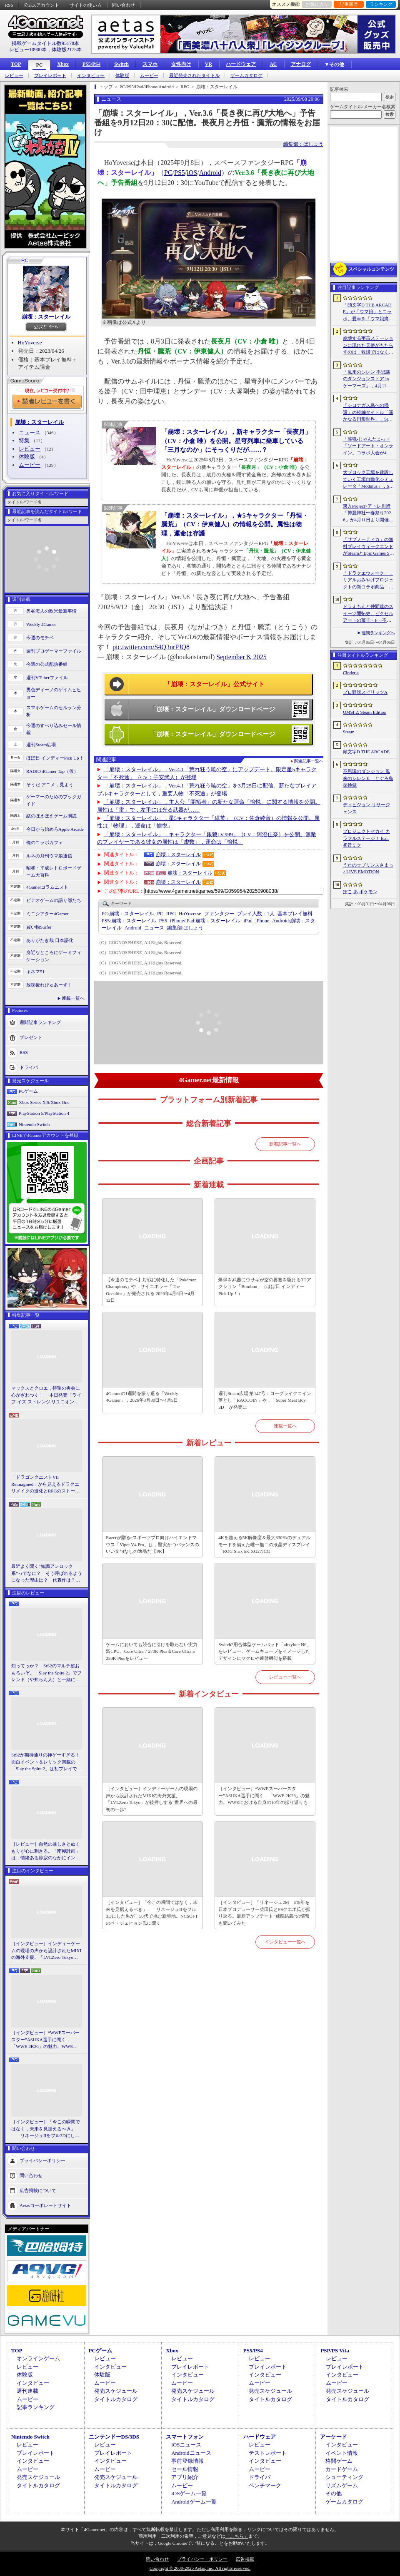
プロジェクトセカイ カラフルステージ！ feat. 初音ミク (366, 838)
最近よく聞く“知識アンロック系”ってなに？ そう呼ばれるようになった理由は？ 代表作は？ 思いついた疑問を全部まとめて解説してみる (46, 1574)
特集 (24, 440)
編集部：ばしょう (303, 144)
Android (210, 172)
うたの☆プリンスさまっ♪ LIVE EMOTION (368, 868)
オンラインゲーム (38, 2358)
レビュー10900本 (28, 49)
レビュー (14, 75)
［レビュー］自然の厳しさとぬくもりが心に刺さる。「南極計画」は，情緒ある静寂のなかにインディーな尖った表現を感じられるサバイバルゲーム (45, 1851)
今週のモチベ (40, 637)
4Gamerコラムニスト (47, 886)
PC (39, 65)
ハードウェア (241, 64)
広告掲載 (245, 2558)
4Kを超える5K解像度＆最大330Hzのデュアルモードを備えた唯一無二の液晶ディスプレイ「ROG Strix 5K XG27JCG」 (264, 1544)
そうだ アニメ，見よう (49, 784)
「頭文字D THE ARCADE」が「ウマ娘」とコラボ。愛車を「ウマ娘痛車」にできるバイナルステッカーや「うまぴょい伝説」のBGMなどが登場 (368, 312)
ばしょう (185, 928)
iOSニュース (186, 2444)
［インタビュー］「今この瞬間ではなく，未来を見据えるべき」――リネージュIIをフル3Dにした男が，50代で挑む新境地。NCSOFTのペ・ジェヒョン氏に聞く (45, 2129)
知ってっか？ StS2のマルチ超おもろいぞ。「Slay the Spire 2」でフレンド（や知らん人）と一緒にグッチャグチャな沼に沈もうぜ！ (46, 1673)
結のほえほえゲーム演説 (51, 815)
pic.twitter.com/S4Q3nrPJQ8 (151, 646)
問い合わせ (123, 4)
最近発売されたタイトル (194, 75)
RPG (171, 914)
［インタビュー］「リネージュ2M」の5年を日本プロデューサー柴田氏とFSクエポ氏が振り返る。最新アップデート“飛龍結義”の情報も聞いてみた (264, 1913)
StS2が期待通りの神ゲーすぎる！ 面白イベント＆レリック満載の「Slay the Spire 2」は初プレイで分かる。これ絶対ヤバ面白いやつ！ (46, 1762)
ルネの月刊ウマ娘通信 (49, 855)
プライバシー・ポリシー (202, 2558)
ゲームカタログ (246, 75)
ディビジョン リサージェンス (366, 808)
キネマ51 (35, 971)
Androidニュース (191, 2453)
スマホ (150, 64)
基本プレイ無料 (295, 914)
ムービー (149, 75)
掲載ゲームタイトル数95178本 (45, 43)
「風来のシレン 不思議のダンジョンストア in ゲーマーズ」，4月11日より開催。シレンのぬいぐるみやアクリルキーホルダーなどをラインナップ (368, 379)
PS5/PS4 (91, 64)
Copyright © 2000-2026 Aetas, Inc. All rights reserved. (200, 2568)
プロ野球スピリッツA (365, 692)
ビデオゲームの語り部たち (53, 900)
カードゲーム (341, 2469)
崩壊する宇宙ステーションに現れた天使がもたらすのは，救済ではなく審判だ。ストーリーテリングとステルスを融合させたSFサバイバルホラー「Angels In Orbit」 (368, 346)
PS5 (179, 172)
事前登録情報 (187, 2461)
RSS (9, 4)
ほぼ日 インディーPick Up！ (55, 757)
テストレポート (268, 2453)
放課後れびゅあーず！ (49, 984)
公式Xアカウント (41, 4)
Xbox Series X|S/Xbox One (44, 1102)
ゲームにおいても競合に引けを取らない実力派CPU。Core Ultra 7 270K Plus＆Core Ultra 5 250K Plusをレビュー (152, 1651)
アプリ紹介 (184, 2477)
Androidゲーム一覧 (193, 2502)
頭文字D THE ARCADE (366, 751)
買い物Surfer (39, 926)
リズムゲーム (341, 2485)
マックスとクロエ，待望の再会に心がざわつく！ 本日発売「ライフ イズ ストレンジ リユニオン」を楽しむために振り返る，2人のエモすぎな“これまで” (46, 1395)
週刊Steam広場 (41, 744)
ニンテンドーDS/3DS (114, 2437)
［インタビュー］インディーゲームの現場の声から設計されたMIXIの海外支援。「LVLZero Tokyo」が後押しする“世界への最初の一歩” (46, 1951)
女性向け (181, 64)
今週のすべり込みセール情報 (53, 729)
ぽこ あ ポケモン (360, 891)
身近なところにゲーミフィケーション (53, 956)
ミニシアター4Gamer (47, 913)
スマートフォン (185, 2437)
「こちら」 (236, 2536)
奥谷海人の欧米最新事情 (51, 610)
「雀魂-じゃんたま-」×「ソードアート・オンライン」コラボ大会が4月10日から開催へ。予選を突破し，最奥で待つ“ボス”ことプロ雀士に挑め (368, 446)
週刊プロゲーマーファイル (53, 650)
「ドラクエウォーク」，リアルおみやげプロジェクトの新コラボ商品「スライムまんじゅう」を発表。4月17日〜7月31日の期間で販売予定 (368, 580)
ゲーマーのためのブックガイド (53, 800)
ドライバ (29, 1067)
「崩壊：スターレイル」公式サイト (215, 684)
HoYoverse (30, 342)
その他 (333, 2493)
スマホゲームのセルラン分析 (53, 711)
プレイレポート (50, 75)
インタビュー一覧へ (285, 1941)
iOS (192, 172)
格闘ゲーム (338, 2461)
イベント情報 (341, 2453)
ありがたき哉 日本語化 (49, 940)
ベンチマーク (265, 2485)
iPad (247, 921)
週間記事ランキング (40, 1022)
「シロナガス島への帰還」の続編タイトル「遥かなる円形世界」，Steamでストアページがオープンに (368, 413)
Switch (121, 64)
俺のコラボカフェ (44, 842)
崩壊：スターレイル (46, 317)
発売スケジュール (116, 2391)
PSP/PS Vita (334, 2350)
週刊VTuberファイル (47, 677)
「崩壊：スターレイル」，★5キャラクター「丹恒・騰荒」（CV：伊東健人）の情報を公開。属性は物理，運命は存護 (234, 524)
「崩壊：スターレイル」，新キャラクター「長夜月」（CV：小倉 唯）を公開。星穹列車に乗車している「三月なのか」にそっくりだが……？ (236, 440)
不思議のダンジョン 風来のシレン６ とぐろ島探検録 (368, 778)
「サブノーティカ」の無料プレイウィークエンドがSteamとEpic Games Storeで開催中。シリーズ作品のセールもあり (368, 547)
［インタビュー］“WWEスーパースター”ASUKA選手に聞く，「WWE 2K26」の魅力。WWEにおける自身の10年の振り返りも (45, 2040)
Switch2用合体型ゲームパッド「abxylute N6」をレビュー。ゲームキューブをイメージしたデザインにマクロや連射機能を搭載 (264, 1651)
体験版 (122, 75)
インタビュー (91, 75)
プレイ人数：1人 (256, 914)
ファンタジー (219, 914)
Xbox (62, 64)
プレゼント (31, 1037)
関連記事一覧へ (308, 761)
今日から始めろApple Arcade (55, 829)
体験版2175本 (67, 49)
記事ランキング (36, 2407)
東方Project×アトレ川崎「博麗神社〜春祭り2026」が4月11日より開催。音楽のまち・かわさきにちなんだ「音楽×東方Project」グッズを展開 (368, 513)
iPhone (262, 921)
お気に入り (316, 4)
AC (273, 64)
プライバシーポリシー (42, 2159)
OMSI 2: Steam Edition (364, 712)
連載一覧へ (73, 998)
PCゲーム (28, 1091)
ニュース (29, 432)
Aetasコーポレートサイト (45, 2204)
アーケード (333, 2437)
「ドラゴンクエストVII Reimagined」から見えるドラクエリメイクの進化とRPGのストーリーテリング (45, 1485)
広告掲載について (38, 2189)
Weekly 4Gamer (41, 624)
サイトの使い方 (86, 4)
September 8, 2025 (241, 656)
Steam (349, 731)
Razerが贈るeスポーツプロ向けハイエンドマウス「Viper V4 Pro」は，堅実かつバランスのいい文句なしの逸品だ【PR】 (152, 1544)
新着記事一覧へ (285, 1143)
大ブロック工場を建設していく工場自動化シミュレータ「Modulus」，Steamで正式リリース (368, 480)
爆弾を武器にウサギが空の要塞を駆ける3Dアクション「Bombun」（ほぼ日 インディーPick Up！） (264, 1286)
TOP (16, 64)
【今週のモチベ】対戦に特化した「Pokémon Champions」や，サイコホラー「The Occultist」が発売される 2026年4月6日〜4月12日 (151, 1290)
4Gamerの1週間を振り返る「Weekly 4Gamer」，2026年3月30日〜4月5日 (142, 1397)
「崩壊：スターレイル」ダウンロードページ (212, 709)
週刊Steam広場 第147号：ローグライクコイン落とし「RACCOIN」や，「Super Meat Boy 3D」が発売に (264, 1400)
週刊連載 (27, 2391)
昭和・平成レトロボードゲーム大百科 (53, 871)
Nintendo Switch (34, 1124)
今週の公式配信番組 (47, 664)
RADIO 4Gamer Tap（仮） (52, 771)
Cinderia (351, 672)
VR (208, 64)
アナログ (301, 64)
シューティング (344, 2477)
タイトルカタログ (116, 2399)
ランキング (381, 4)
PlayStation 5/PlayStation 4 (44, 1113)
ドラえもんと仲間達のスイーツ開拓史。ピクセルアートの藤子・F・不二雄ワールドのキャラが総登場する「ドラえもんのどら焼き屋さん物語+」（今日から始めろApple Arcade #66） (368, 614)
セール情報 (184, 2469)
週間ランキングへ (378, 632)
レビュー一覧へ (285, 1676)
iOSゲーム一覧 (189, 2493)
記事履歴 (349, 4)
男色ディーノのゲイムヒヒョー (53, 693)
